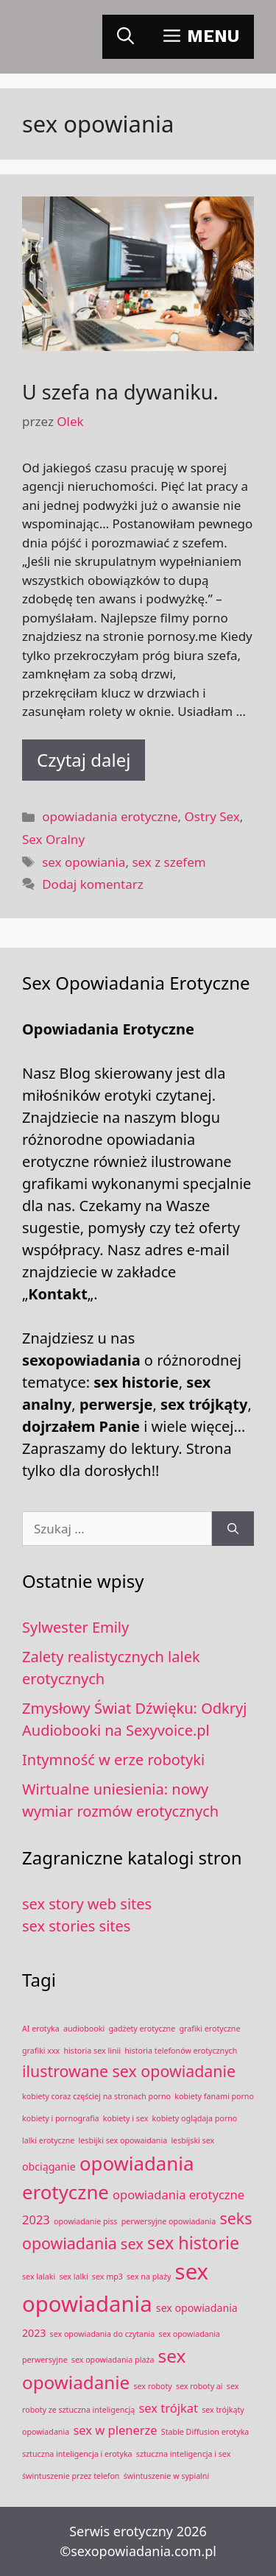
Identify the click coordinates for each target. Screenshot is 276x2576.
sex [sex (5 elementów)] (132, 2244)
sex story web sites (87, 1904)
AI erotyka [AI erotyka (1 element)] (41, 2028)
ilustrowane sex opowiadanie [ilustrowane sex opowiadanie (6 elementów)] (129, 2071)
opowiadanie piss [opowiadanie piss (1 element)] (86, 2221)
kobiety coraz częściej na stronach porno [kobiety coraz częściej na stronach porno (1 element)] (96, 2096)
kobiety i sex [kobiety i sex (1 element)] (126, 2118)
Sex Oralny (53, 839)
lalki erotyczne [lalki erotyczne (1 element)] (48, 2140)
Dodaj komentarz (93, 884)
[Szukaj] (233, 1529)
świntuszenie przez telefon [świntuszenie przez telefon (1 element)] (70, 2476)
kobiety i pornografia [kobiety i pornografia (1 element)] (60, 2118)
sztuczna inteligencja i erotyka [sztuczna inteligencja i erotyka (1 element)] (77, 2454)
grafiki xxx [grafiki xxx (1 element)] (41, 2050)
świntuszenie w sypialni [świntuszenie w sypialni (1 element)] (167, 2476)
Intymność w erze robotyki (113, 1760)
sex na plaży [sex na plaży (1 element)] (149, 2276)
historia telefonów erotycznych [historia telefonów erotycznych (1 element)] (180, 2050)
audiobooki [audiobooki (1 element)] (84, 2028)
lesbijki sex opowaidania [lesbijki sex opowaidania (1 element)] (123, 2140)
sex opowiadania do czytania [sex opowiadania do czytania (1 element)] (102, 2334)
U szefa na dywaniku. (120, 391)
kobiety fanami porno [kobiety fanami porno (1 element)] (214, 2096)
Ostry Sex (212, 816)
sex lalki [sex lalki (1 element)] (73, 2276)
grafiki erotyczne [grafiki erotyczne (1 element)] (209, 2028)
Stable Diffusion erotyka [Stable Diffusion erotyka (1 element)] (205, 2432)
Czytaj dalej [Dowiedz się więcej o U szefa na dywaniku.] (83, 760)
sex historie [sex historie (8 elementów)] (193, 2242)
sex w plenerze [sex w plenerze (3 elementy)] (115, 2429)
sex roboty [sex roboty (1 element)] (152, 2386)
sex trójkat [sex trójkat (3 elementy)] (168, 2407)
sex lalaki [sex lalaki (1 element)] (38, 2276)
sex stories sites (76, 1926)
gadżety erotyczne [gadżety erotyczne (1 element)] (141, 2028)
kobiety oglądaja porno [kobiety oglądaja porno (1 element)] (195, 2118)
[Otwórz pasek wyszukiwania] (125, 37)
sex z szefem (168, 862)
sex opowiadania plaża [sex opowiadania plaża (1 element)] (113, 2360)
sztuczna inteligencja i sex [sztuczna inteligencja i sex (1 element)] (183, 2454)
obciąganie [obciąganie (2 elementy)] (49, 2167)
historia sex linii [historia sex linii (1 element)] (92, 2050)
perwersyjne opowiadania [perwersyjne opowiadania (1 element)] (168, 2221)
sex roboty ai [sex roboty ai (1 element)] (199, 2386)
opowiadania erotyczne (109, 816)
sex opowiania (83, 862)
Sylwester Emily (75, 1627)
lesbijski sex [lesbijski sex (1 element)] (192, 2140)
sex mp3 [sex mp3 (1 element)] (107, 2276)
